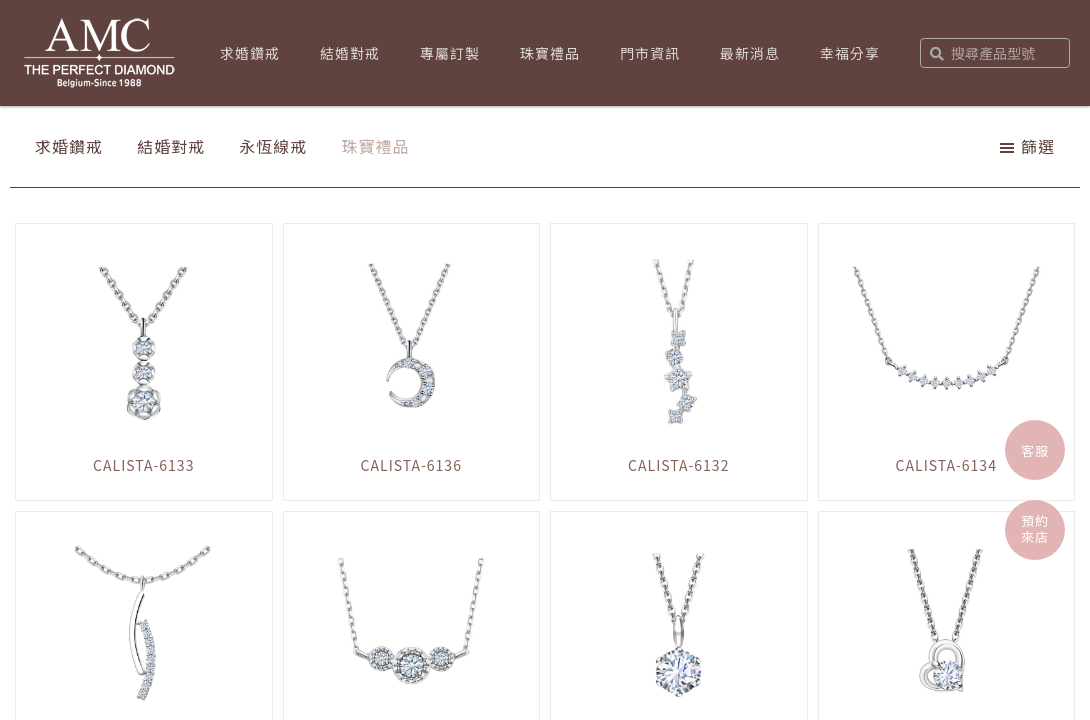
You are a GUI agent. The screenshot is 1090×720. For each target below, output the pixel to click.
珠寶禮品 (550, 53)
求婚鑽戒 (250, 53)
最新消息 (750, 53)
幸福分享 (850, 53)
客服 (1035, 450)
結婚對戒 (350, 53)
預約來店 (1035, 528)
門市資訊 (650, 53)
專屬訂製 (450, 53)
